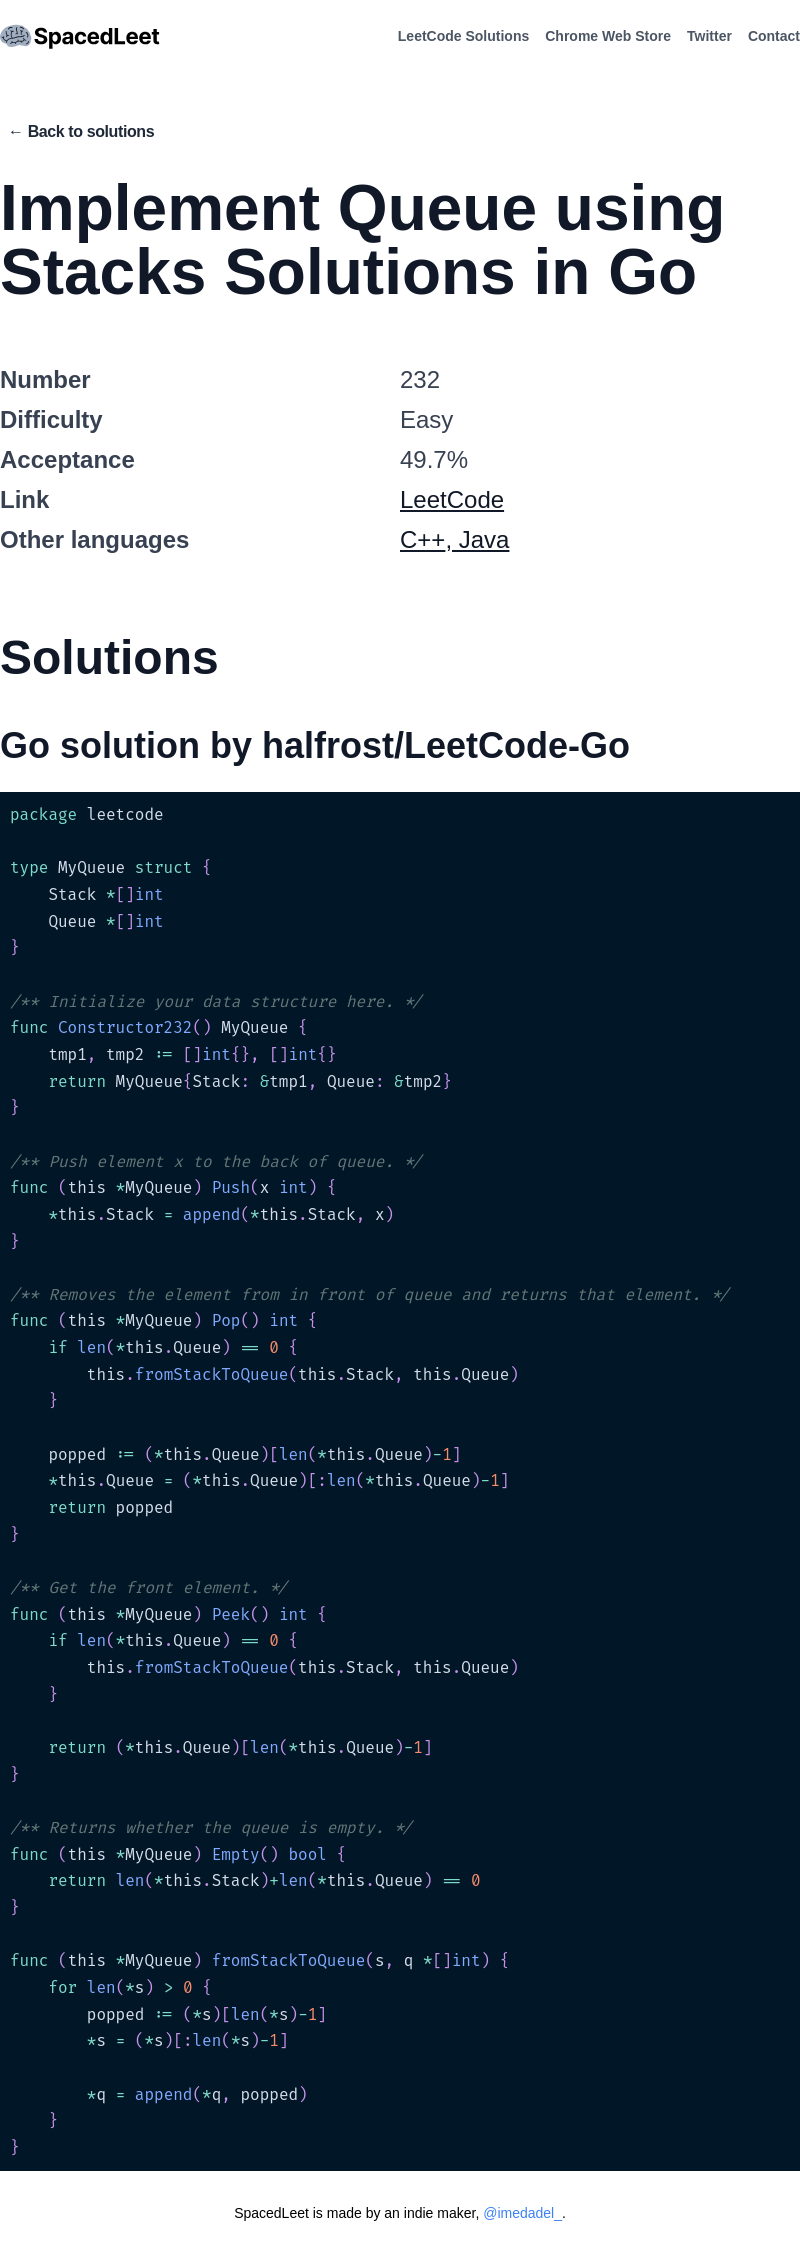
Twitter (709, 36)
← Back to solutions (81, 131)
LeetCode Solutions (463, 36)
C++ (422, 539)
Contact (774, 36)
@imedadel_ (522, 2213)
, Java (477, 539)
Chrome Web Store (608, 36)
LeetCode (452, 499)
